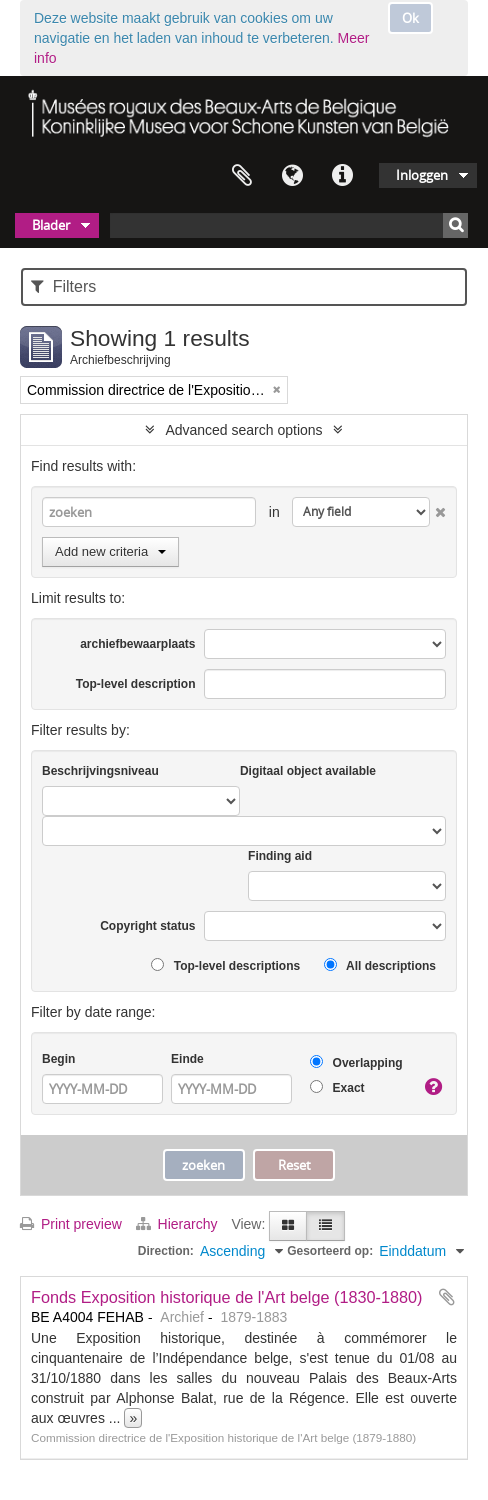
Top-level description (136, 684)
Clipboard (242, 176)
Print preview (71, 1224)
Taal (292, 176)
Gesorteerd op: (330, 1251)
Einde (187, 1059)
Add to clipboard (447, 1297)
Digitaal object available (308, 771)
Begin (58, 1059)
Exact (337, 1087)
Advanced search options (243, 430)
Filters (63, 286)
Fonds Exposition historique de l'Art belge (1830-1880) (227, 1297)
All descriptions (380, 965)
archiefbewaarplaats (137, 644)
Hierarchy (179, 1224)
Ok (410, 18)
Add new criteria (110, 551)
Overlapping (356, 1062)
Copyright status (147, 926)
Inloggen (422, 175)
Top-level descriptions (225, 965)
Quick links (342, 176)
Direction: (166, 1251)
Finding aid (280, 856)
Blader (51, 225)
